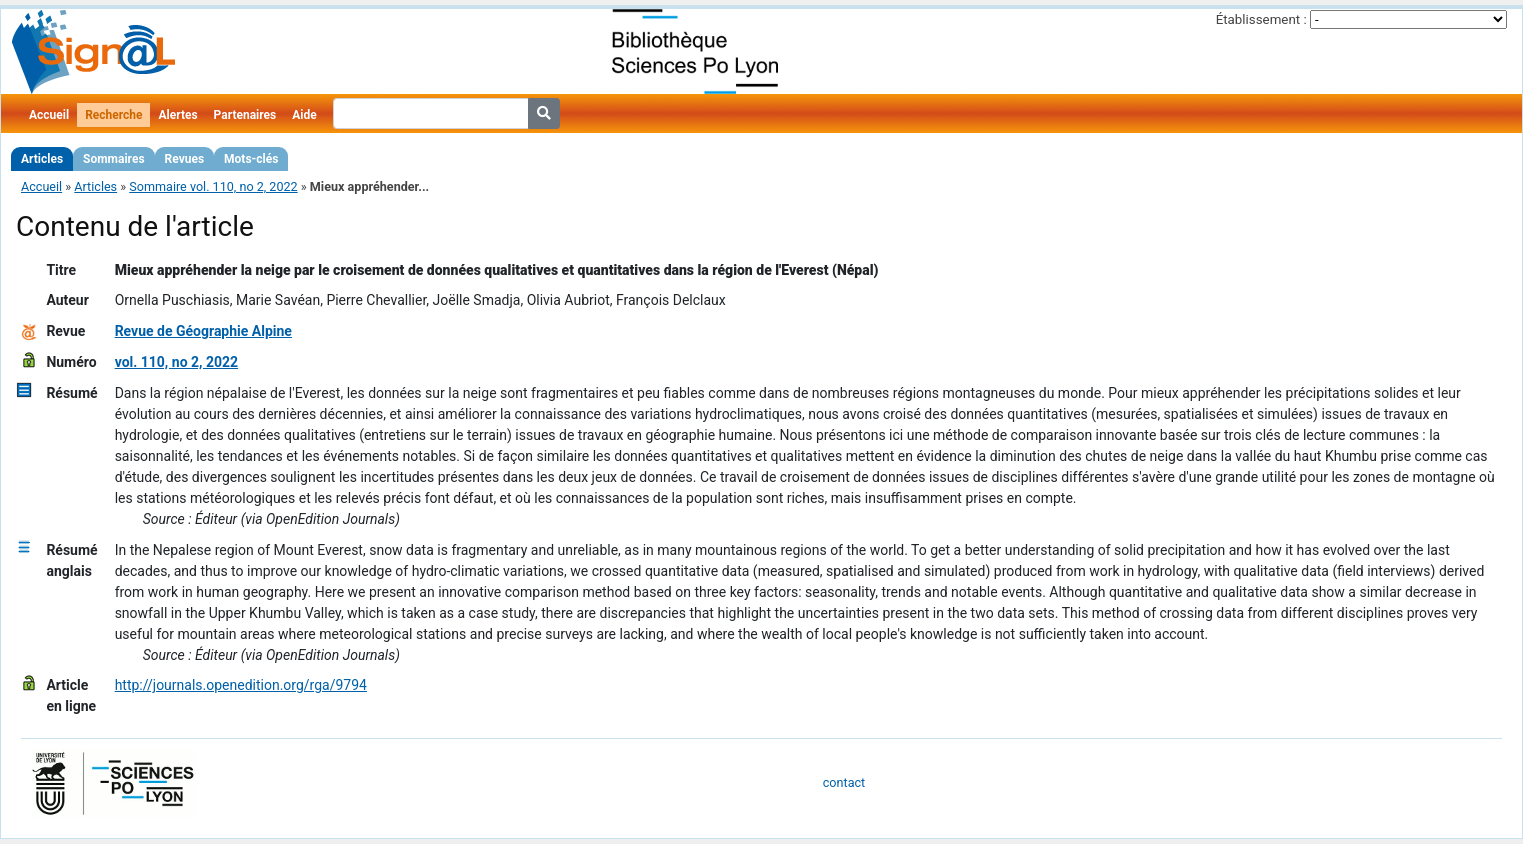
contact (844, 782)
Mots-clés (251, 159)
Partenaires (245, 115)
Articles (42, 159)
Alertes (177, 115)
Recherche (113, 115)
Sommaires (113, 159)
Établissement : (1261, 19)
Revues (185, 159)
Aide (304, 115)
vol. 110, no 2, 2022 (176, 362)
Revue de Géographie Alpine (203, 331)
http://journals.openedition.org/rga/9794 (241, 685)
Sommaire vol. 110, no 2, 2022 (213, 186)
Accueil (49, 115)
